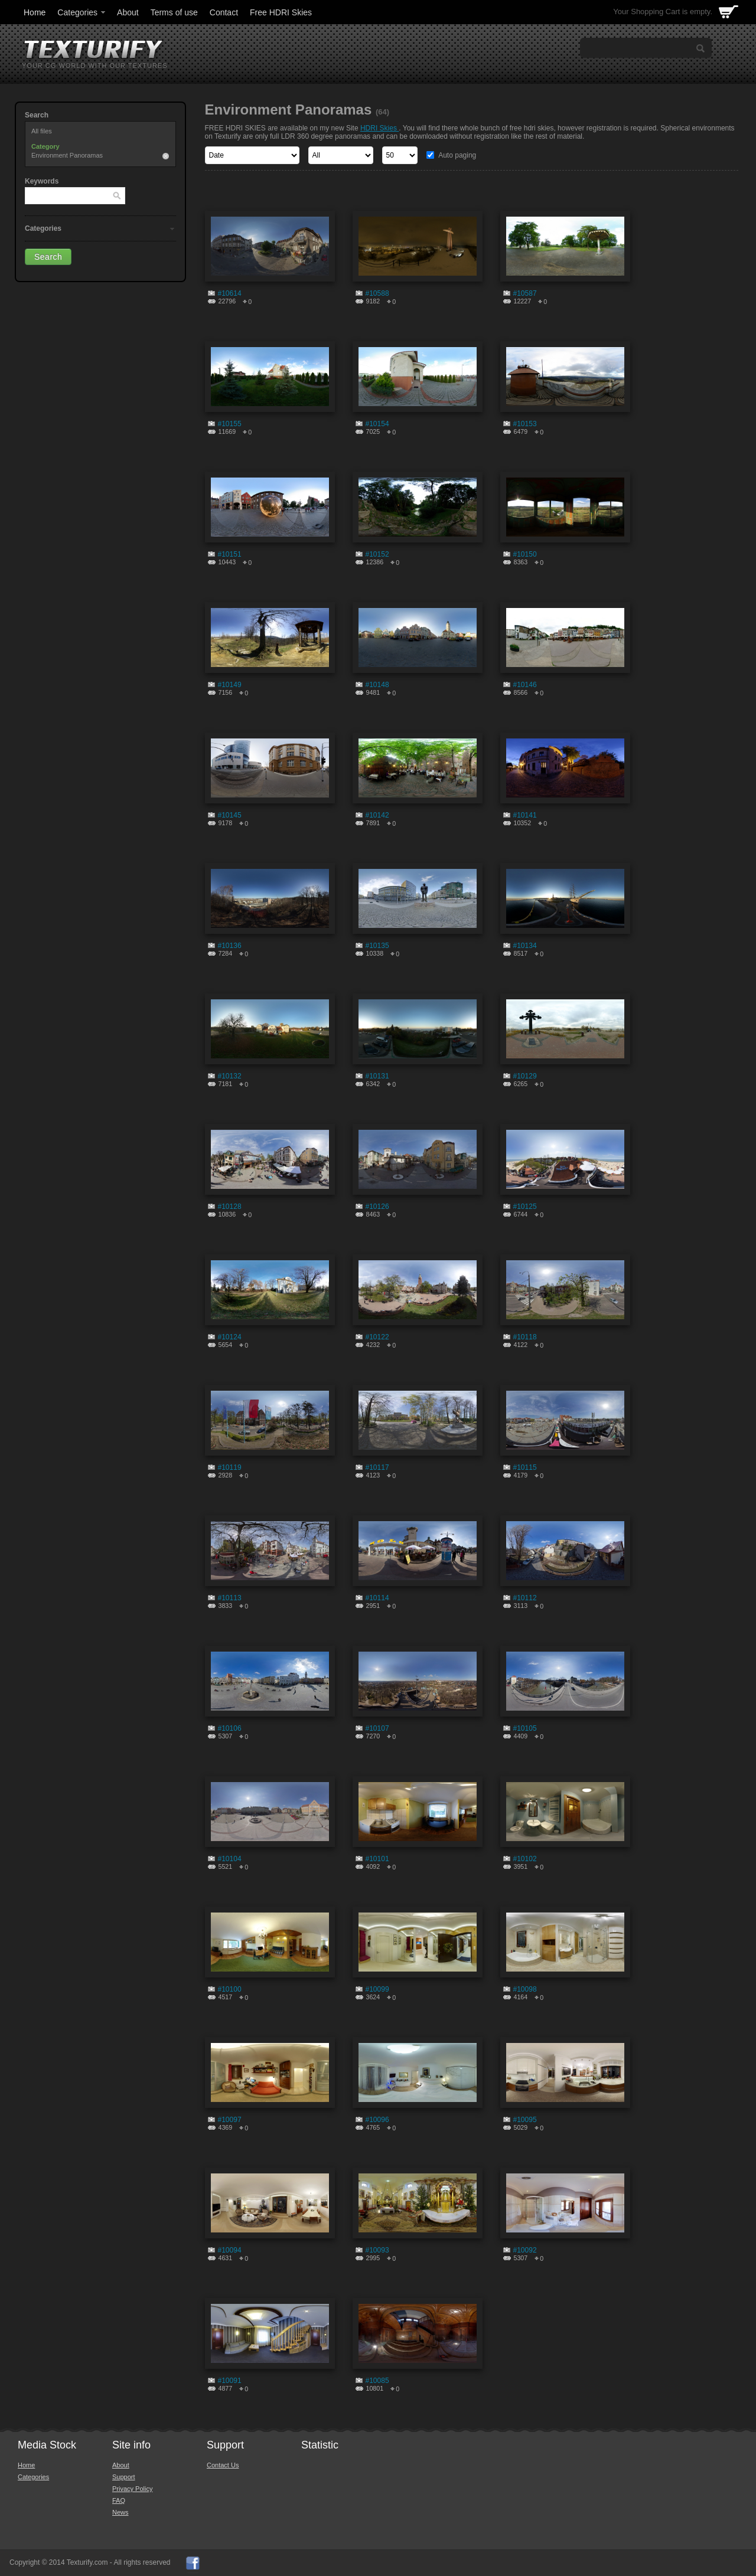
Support (123, 2476)
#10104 (230, 1859)
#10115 (525, 1467)
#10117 (377, 1467)
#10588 (377, 293)
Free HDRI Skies (281, 12)
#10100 (230, 1989)
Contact (224, 12)
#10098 (525, 1989)
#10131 (377, 1076)
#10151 (230, 554)
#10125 (525, 1206)
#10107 (377, 1728)
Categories (82, 12)
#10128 (230, 1206)
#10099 (377, 1989)
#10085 (377, 2380)
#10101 (377, 1859)
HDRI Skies (379, 128)
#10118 (525, 1337)
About (128, 12)
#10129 (525, 1076)
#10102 (525, 1859)
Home (34, 12)
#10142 (377, 815)
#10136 (230, 946)
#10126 (377, 1206)
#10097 (230, 2120)
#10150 (525, 554)
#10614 (230, 293)
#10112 (525, 1598)
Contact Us (223, 2465)
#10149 (230, 685)
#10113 (230, 1598)
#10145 (230, 815)
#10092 (525, 2250)
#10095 (525, 2120)
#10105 (525, 1728)
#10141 (525, 815)
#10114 (377, 1598)
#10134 (525, 946)
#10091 (230, 2380)
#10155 (230, 424)
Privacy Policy (132, 2488)
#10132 (230, 1076)
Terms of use (174, 12)
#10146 (525, 685)
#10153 (525, 424)
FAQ (118, 2500)
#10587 (525, 293)
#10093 (377, 2250)
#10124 (230, 1337)
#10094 (230, 2250)
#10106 (230, 1728)
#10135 (377, 946)
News (120, 2512)
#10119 (230, 1467)
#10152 (377, 554)
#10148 (377, 685)
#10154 (377, 424)
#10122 (377, 1337)
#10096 (377, 2120)
